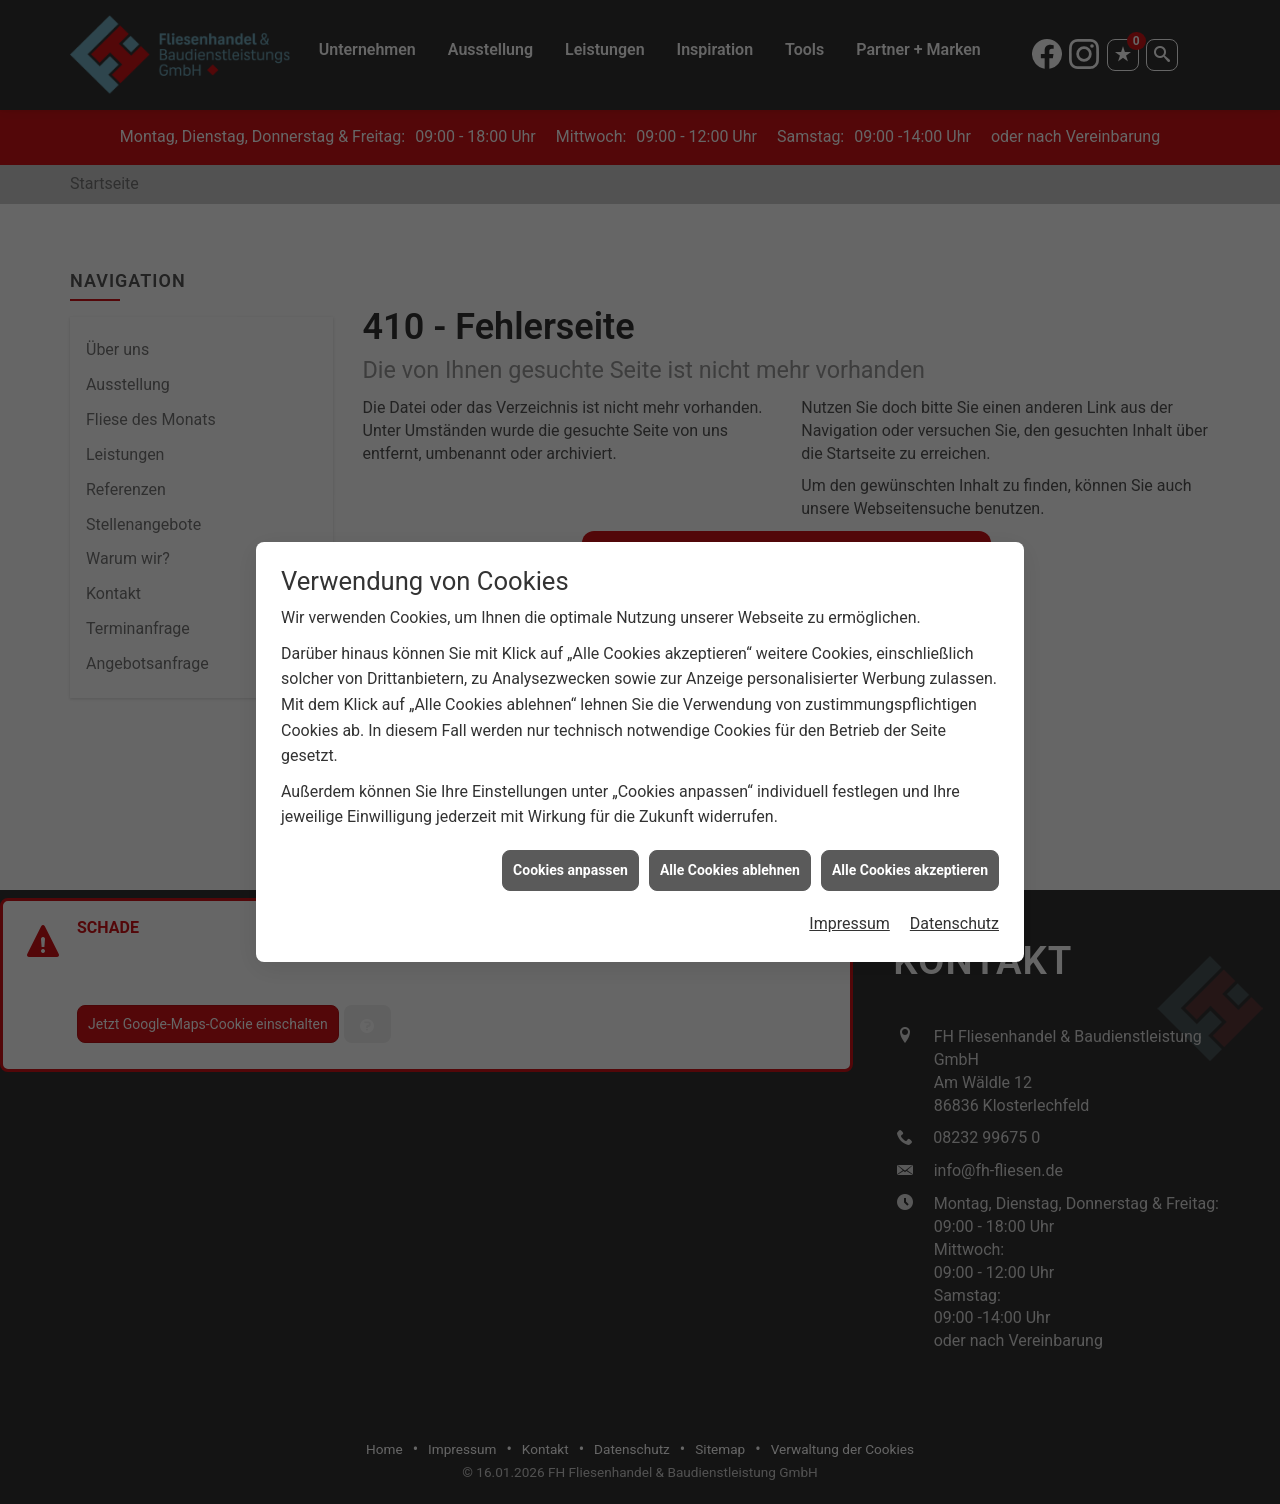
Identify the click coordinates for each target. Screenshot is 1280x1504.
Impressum (849, 913)
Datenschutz (954, 913)
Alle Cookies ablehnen (730, 860)
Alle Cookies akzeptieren (910, 860)
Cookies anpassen (570, 860)
